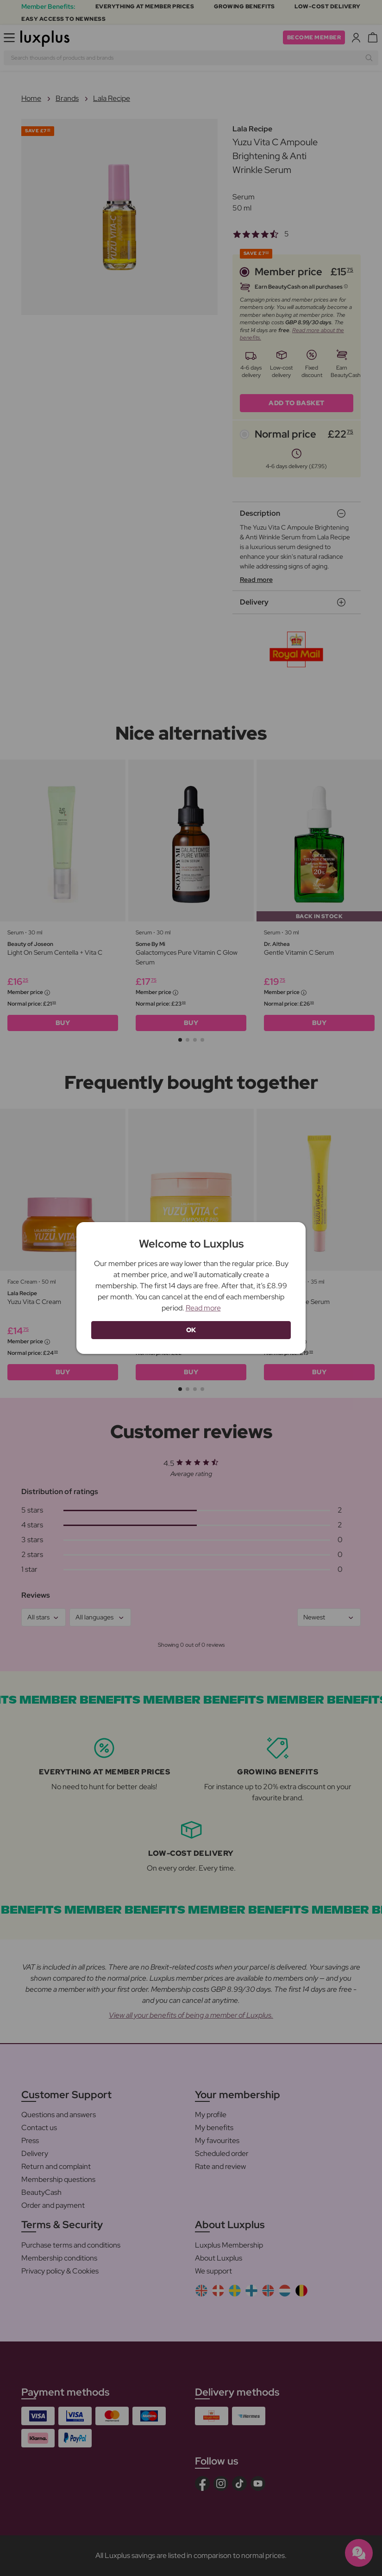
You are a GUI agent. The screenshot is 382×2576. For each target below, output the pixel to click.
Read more (203, 1308)
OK (191, 1330)
